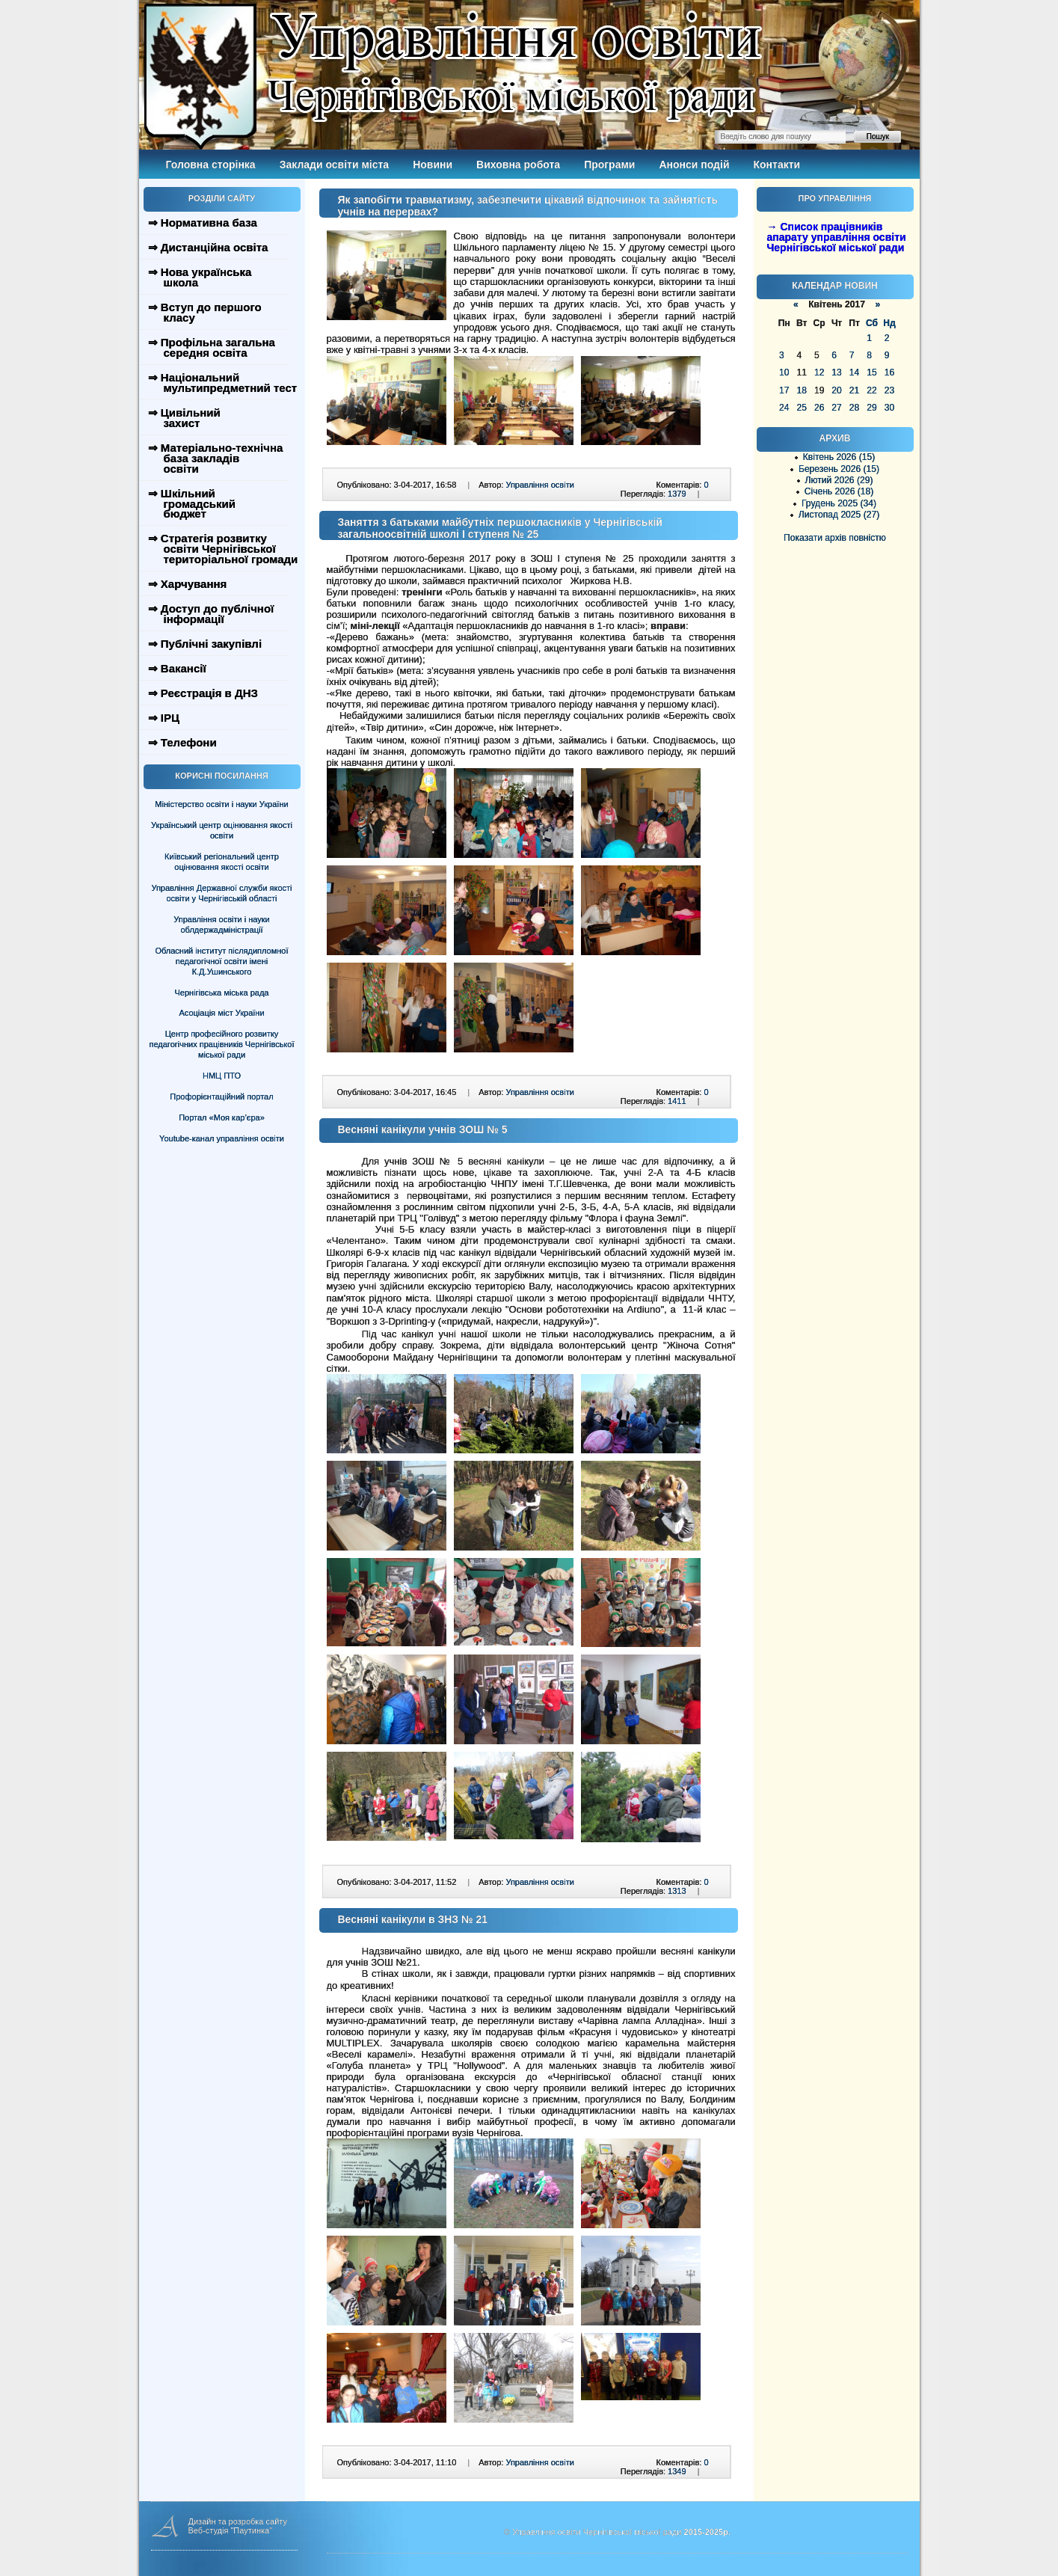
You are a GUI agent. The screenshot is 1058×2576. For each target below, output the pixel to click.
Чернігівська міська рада (222, 992)
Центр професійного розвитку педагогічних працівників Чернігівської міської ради (222, 1044)
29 (871, 407)
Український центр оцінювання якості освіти (221, 830)
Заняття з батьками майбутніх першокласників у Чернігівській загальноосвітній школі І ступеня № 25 (500, 528)
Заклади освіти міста (334, 165)
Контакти (777, 165)
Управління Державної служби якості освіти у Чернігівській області (221, 893)
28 (854, 407)
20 (836, 390)
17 (784, 390)
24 (784, 407)
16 (889, 372)
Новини (432, 165)
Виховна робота (518, 165)
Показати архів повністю (835, 538)
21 (854, 390)
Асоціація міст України (221, 1012)
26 (819, 407)
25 (801, 407)
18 (801, 390)
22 (871, 390)
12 (819, 372)
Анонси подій (694, 165)
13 (836, 372)
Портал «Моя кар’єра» (222, 1117)
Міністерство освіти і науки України (221, 804)
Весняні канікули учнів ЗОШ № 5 (423, 1129)
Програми (609, 165)
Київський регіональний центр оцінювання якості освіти (221, 861)
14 (854, 372)
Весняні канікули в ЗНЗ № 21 (413, 1919)
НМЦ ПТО (222, 1075)
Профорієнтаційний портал (221, 1096)
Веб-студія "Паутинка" (230, 2530)
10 (784, 372)
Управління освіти (539, 484)
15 (871, 372)
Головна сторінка (211, 165)
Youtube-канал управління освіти (221, 1138)
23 (889, 390)
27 (836, 407)
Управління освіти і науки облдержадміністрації (221, 924)
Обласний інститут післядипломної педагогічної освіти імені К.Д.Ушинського (221, 961)
